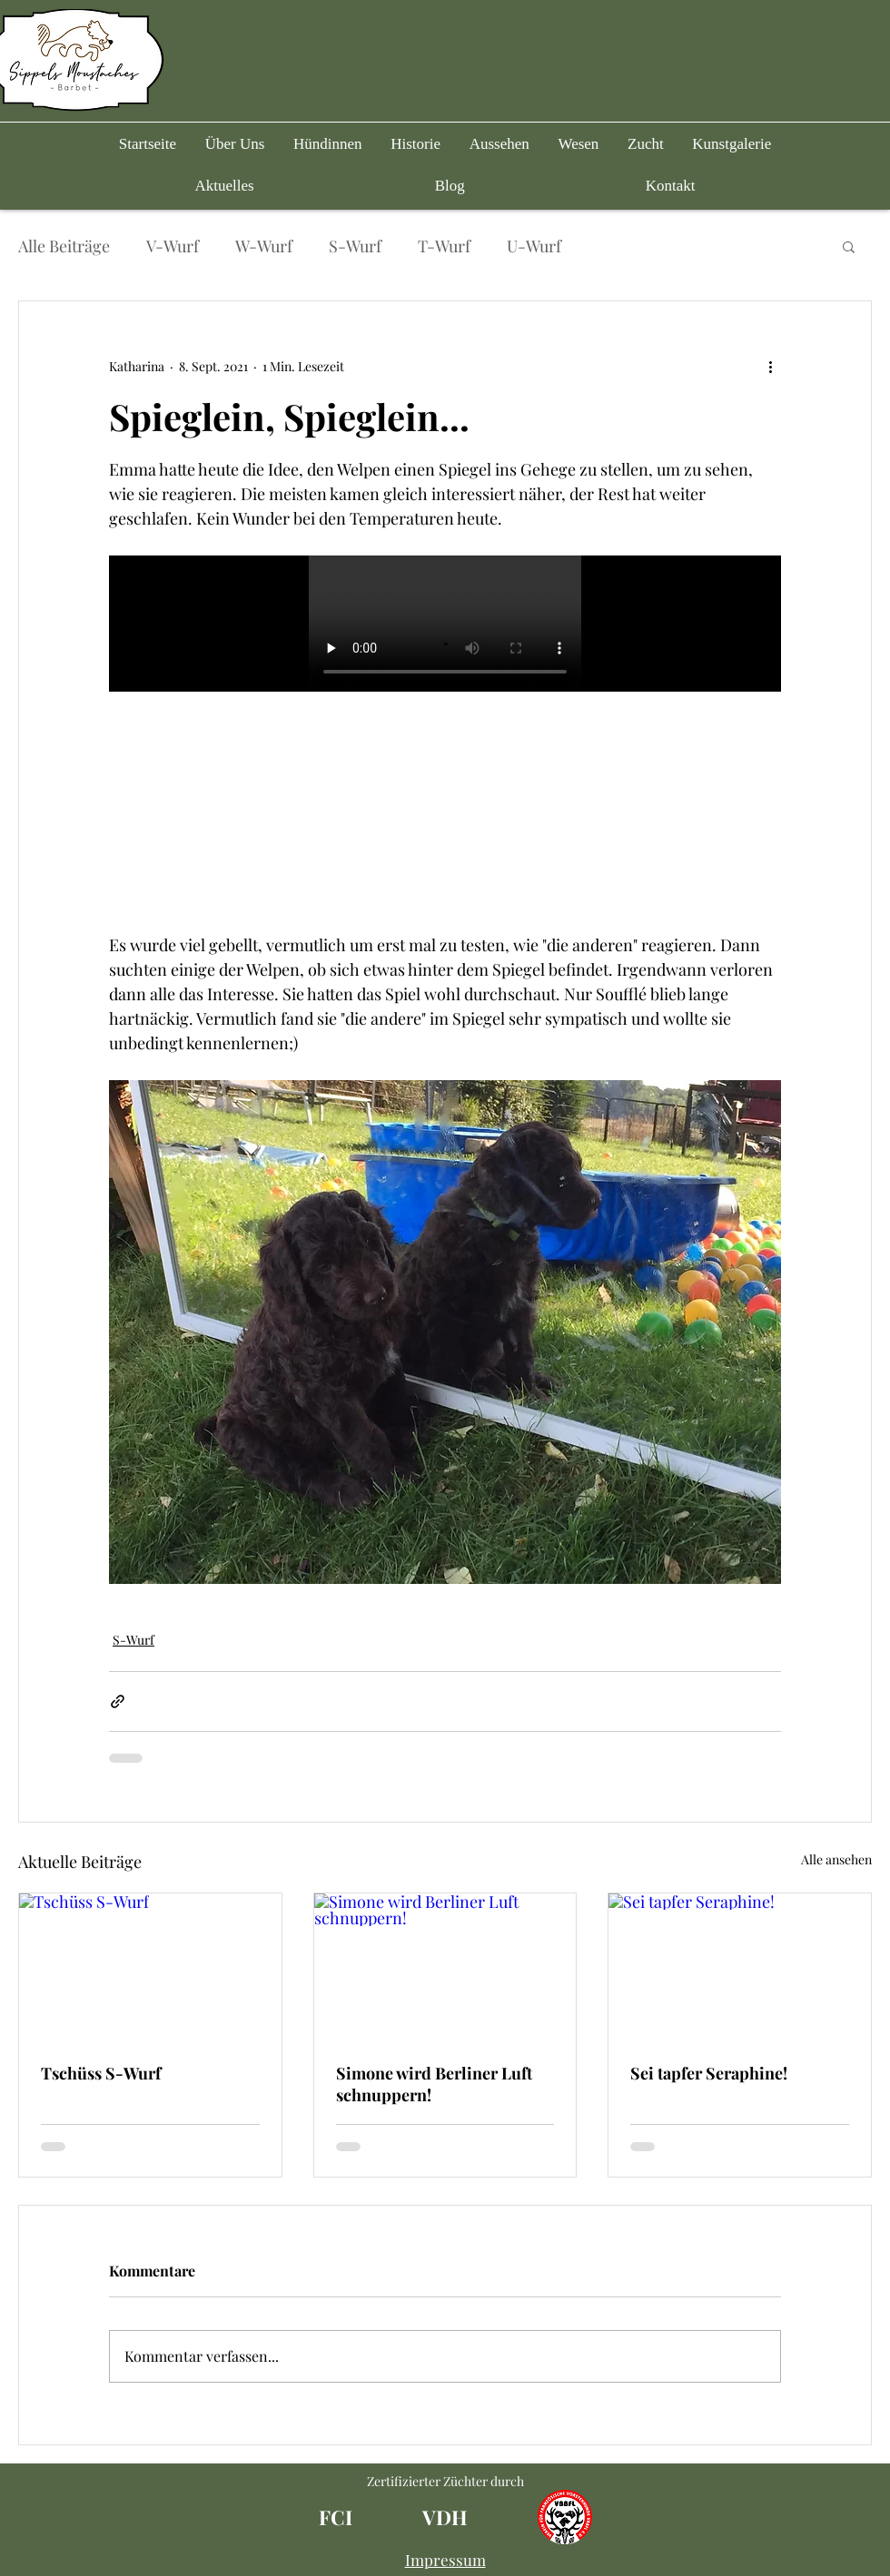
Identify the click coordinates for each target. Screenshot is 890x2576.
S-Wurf (355, 246)
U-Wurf (534, 246)
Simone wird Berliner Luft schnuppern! (434, 2084)
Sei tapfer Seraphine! (708, 2073)
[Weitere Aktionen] (770, 367)
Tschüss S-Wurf (101, 2073)
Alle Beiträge (64, 246)
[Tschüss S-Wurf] (150, 1966)
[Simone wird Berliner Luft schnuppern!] (445, 1966)
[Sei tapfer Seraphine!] (739, 1966)
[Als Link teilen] (117, 1701)
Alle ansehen (836, 1859)
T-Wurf (444, 246)
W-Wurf (263, 246)
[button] (327, 144)
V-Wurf (172, 246)
